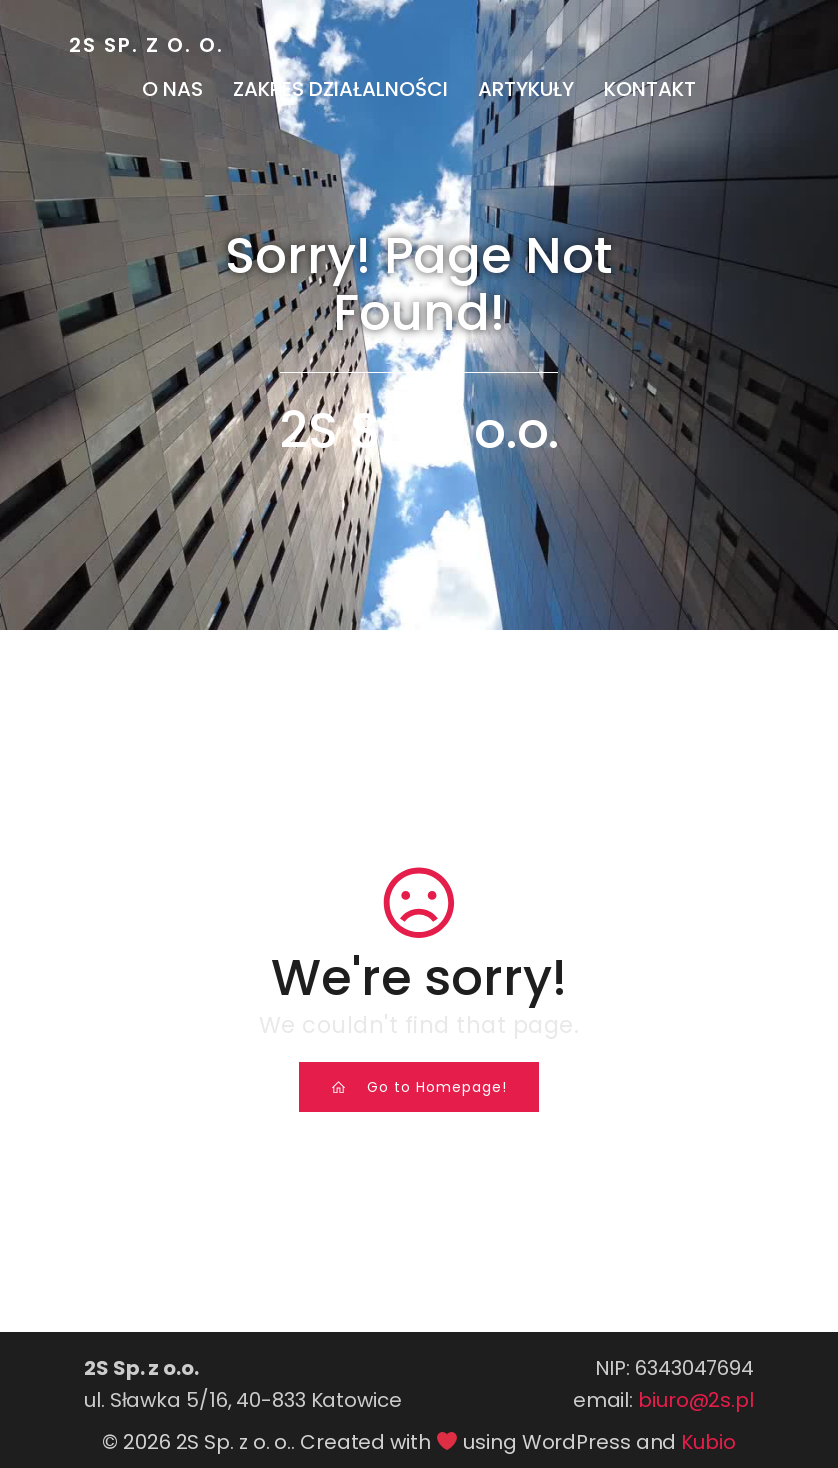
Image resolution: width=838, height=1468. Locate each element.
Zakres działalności (340, 89)
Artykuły (526, 89)
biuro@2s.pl (696, 1400)
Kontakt (650, 89)
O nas (172, 89)
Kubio (708, 1442)
